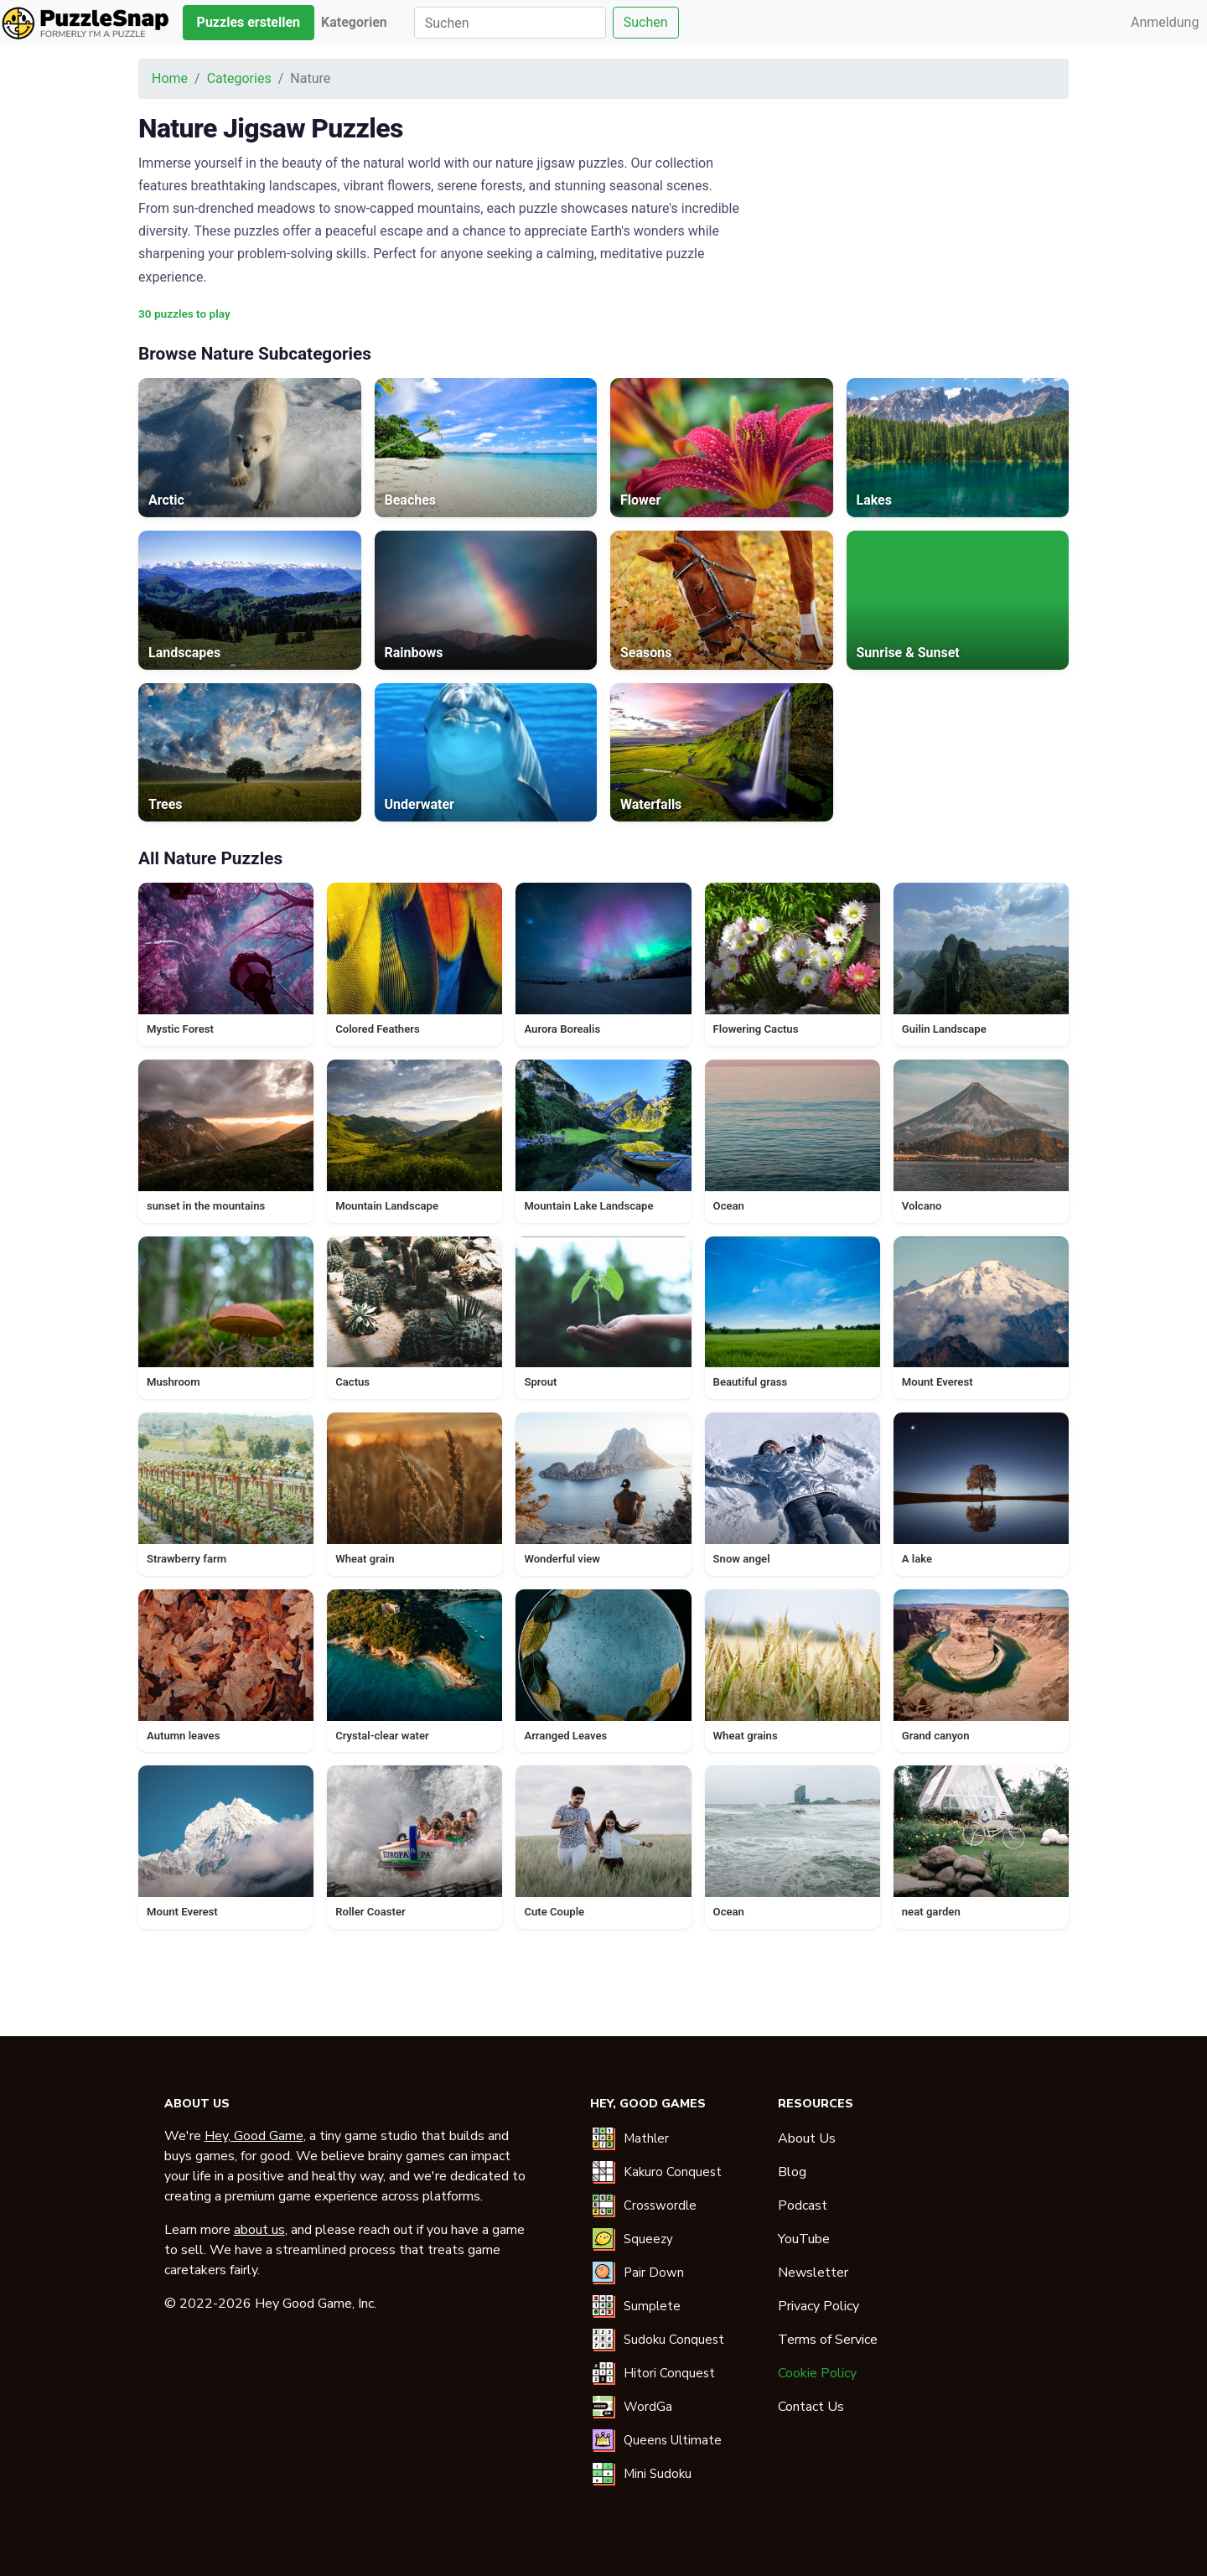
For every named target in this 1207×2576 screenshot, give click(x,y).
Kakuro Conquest (673, 2172)
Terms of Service (828, 2339)
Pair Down (654, 2272)
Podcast (802, 2205)
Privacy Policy (818, 2306)
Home (170, 78)
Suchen (646, 22)
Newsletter (813, 2272)
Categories (239, 78)
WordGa (648, 2406)
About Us (807, 2138)
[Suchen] (510, 23)
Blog (792, 2172)
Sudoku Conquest (674, 2339)
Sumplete (652, 2306)
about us (259, 2230)
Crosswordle (660, 2205)
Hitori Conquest (669, 2373)
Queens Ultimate (673, 2440)
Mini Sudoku (658, 2473)
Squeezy (648, 2239)
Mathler (646, 2138)
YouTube (804, 2239)
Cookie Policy (817, 2373)
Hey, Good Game (254, 2136)
